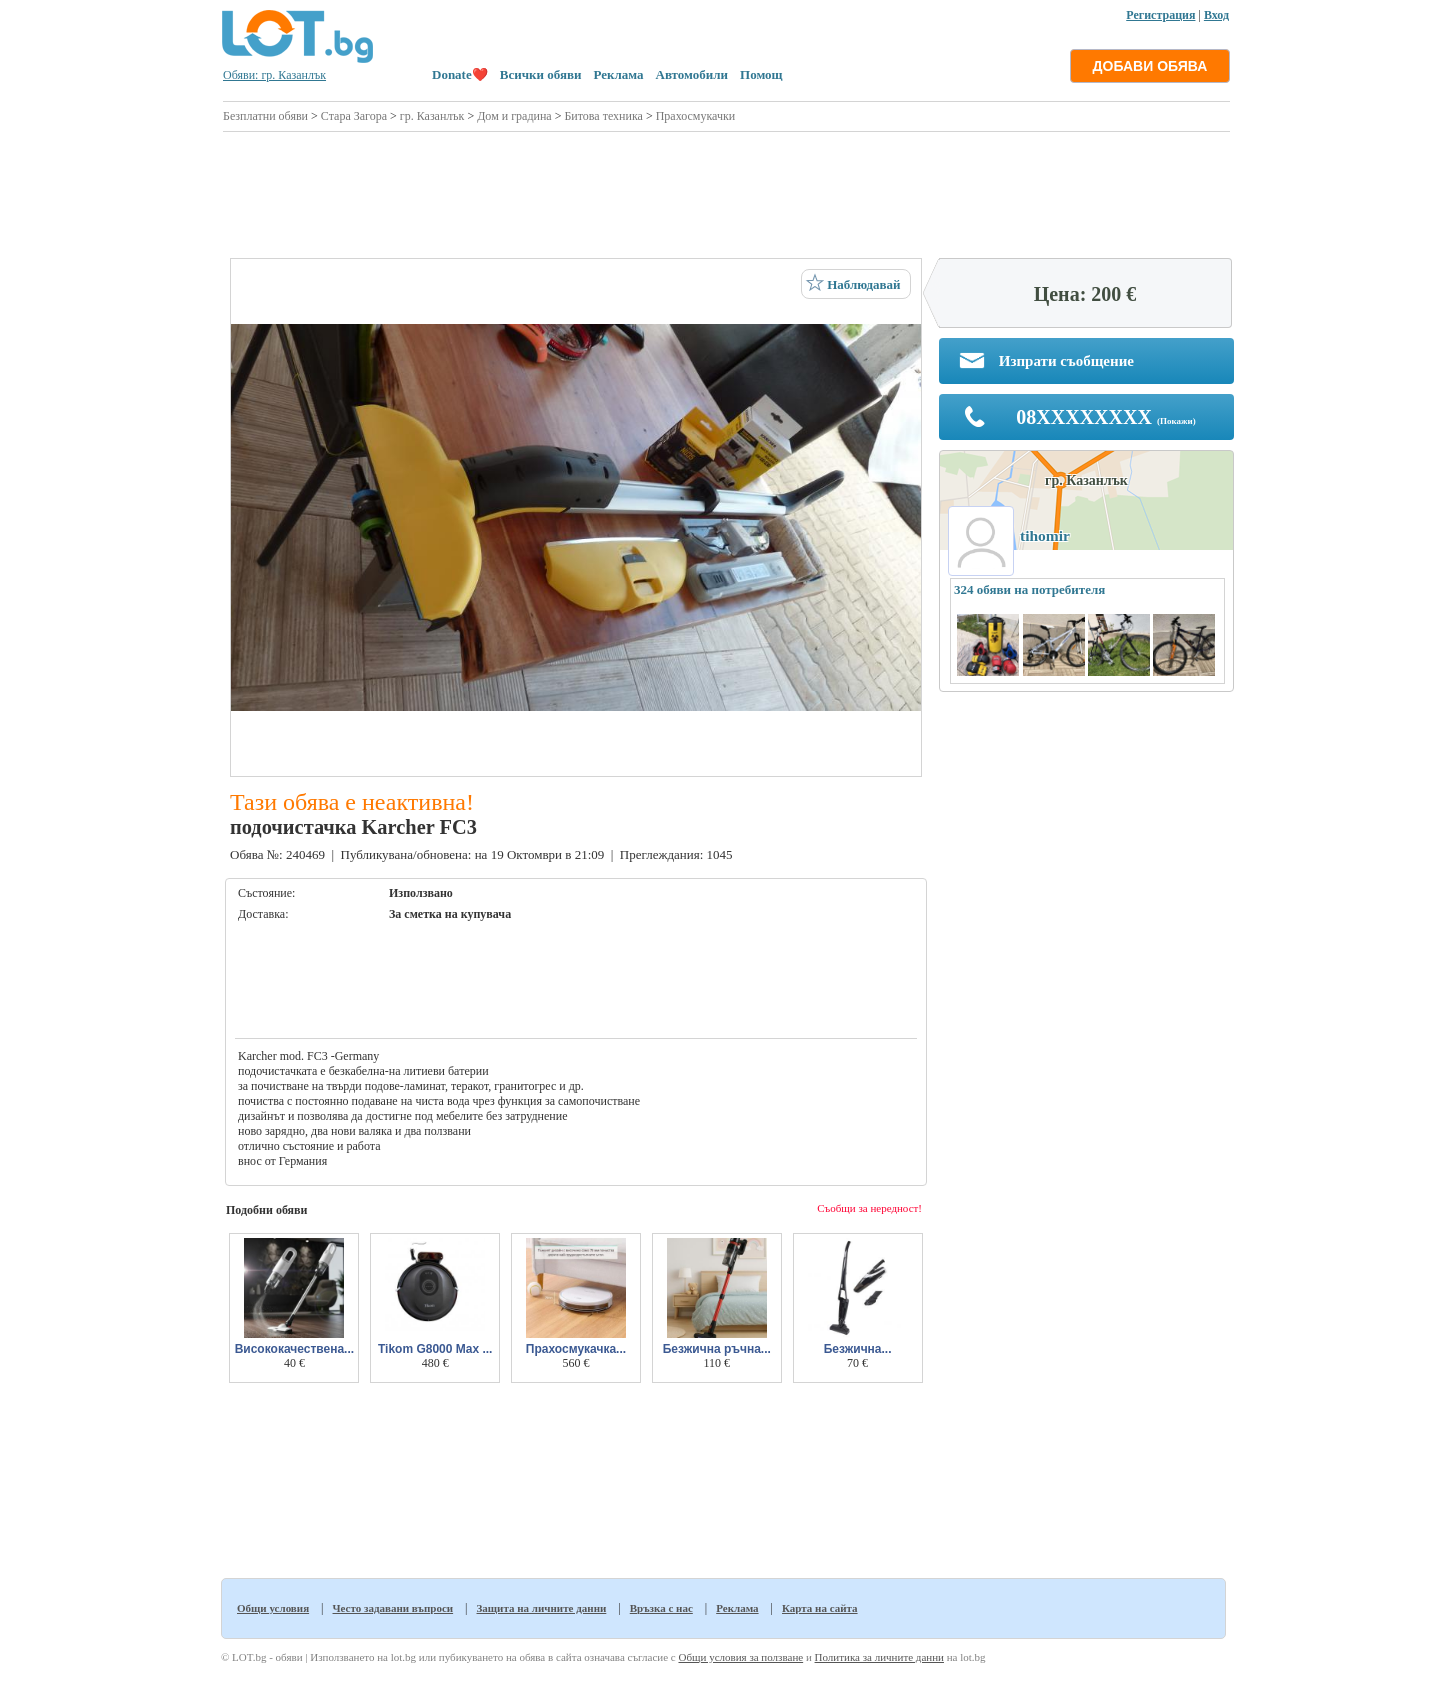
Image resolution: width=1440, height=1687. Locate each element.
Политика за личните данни (879, 1657)
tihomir (1045, 535)
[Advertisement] (726, 192)
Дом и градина (514, 116)
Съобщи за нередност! (869, 1208)
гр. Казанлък (432, 116)
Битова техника (603, 116)
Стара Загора (354, 116)
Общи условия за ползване (740, 1657)
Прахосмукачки (696, 116)
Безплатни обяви (265, 116)
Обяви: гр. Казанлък (274, 75)
